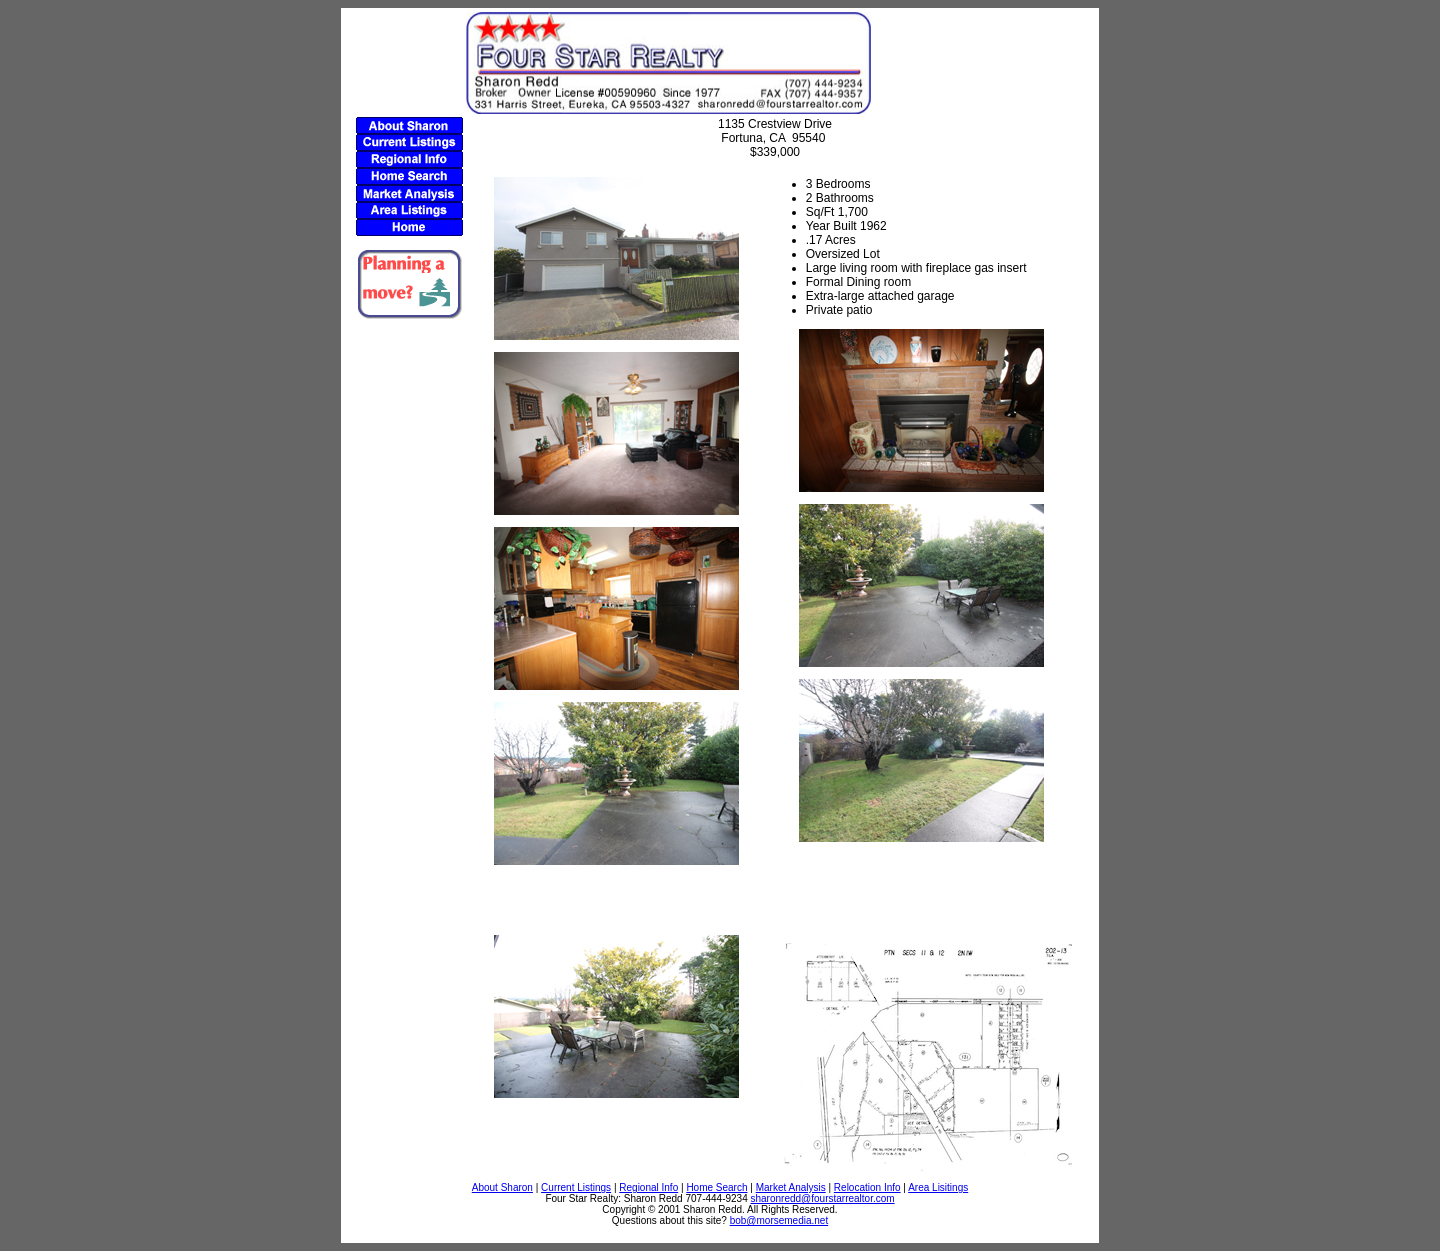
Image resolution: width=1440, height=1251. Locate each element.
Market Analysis (791, 1187)
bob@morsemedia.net (779, 1220)
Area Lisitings (938, 1187)
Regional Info (648, 1187)
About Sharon (502, 1187)
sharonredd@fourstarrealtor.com (823, 1198)
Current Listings (576, 1187)
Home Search (716, 1187)
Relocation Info (867, 1187)
